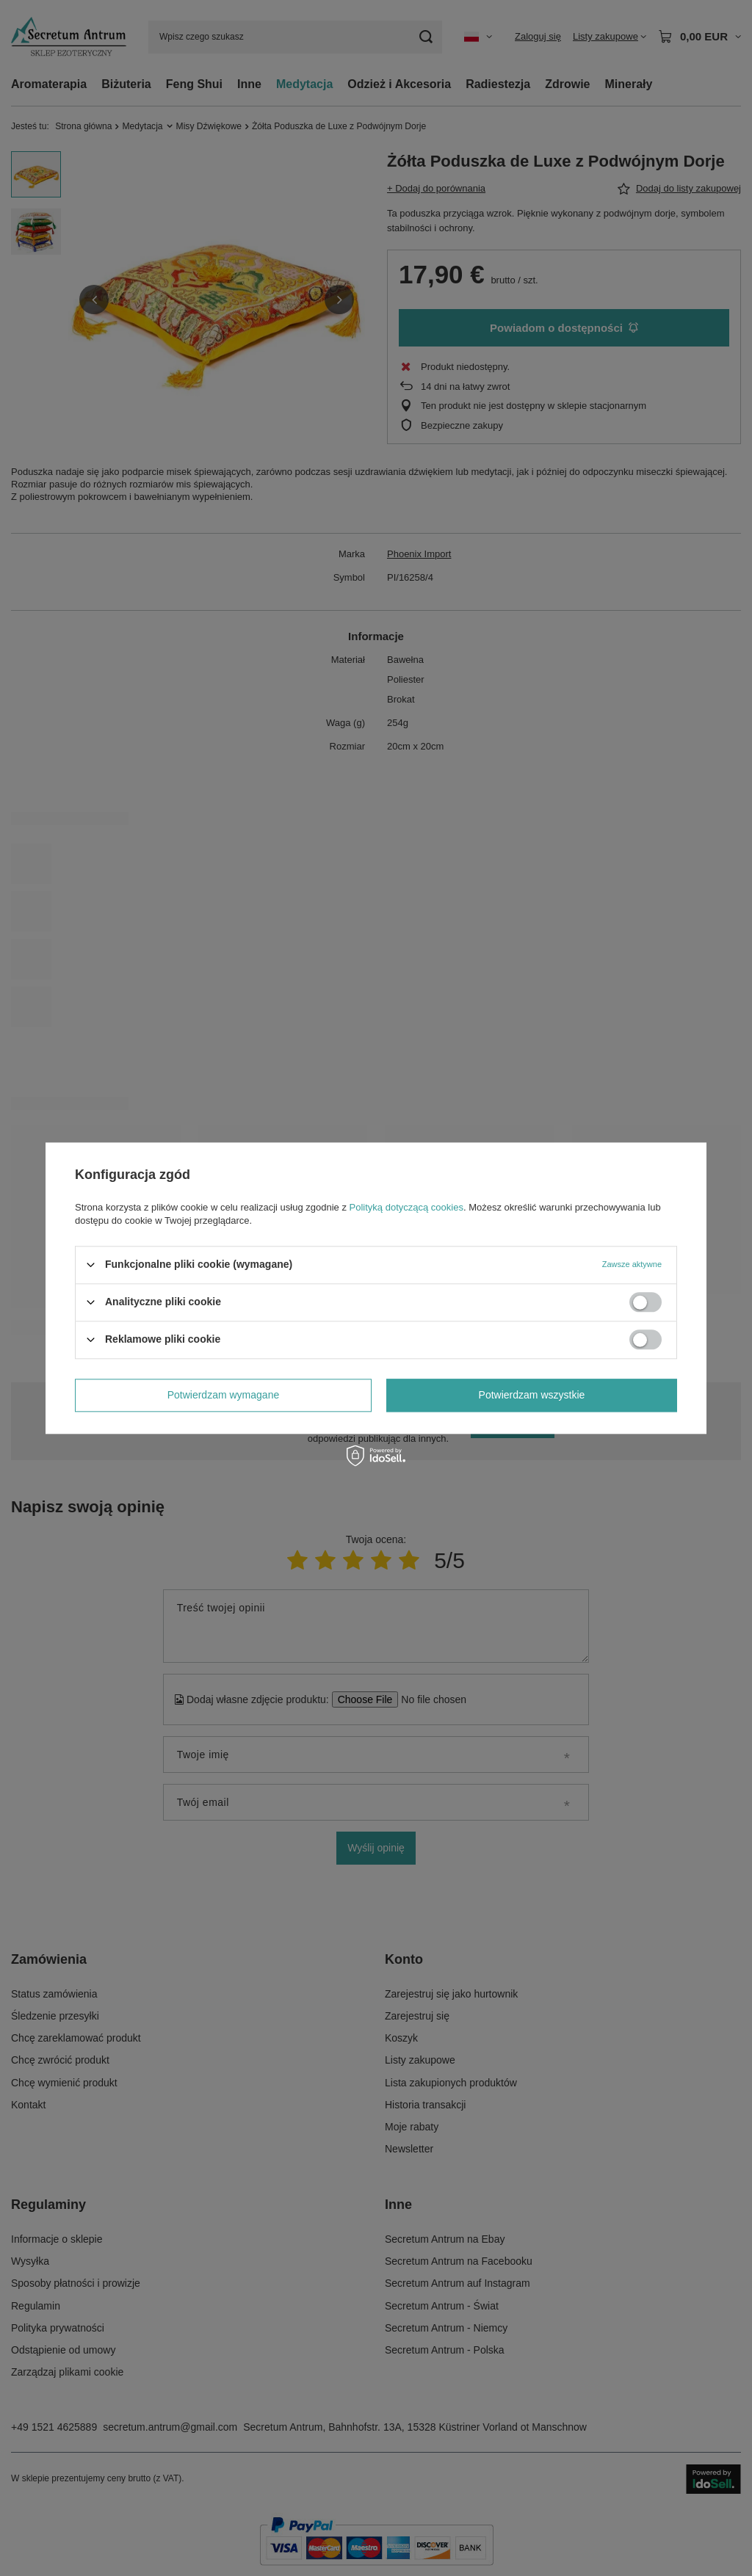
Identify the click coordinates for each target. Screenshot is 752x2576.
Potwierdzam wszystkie (532, 1395)
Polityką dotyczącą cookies (406, 1207)
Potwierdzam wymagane (223, 1395)
